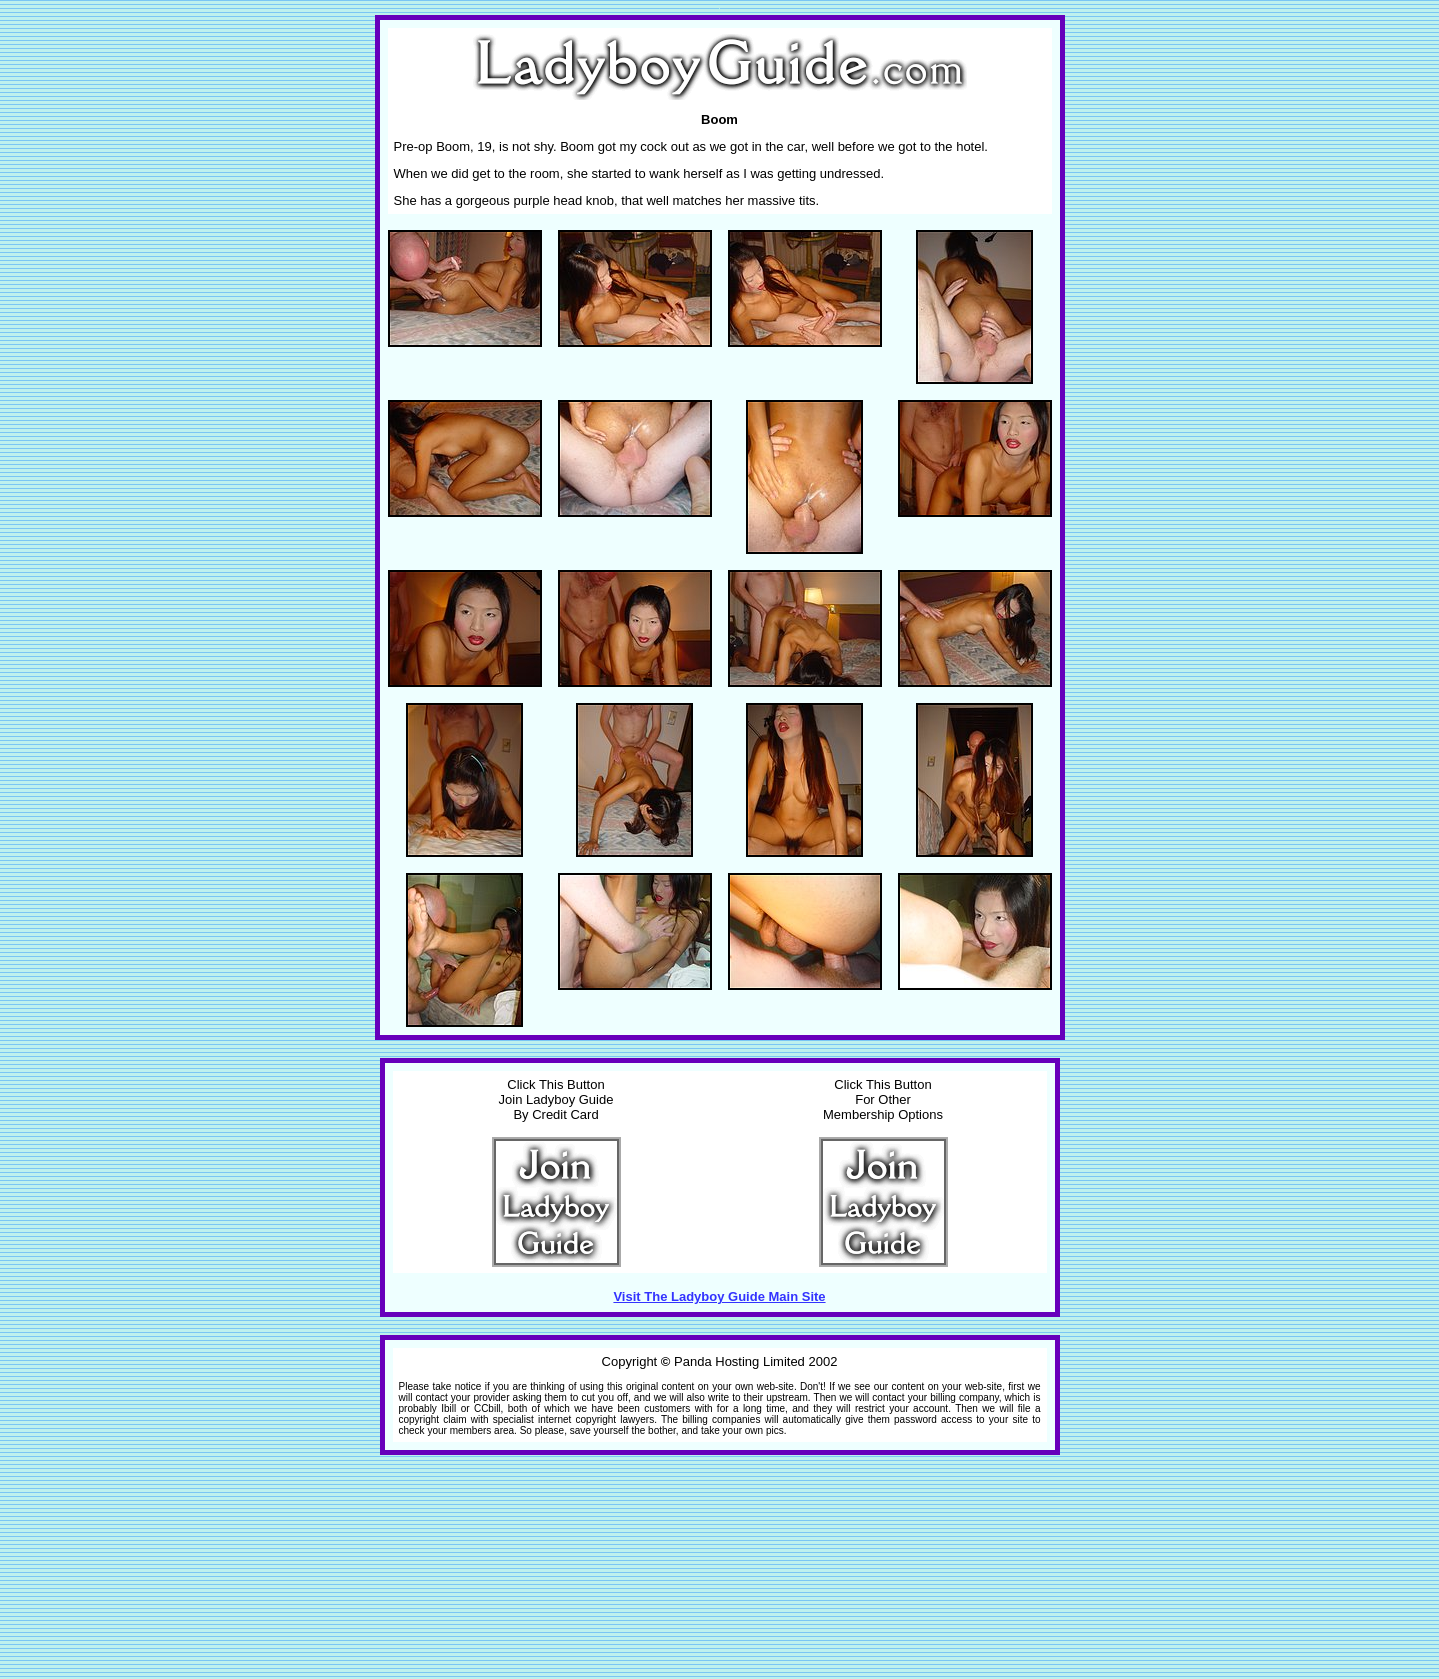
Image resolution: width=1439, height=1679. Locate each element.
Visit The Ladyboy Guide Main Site (719, 1296)
